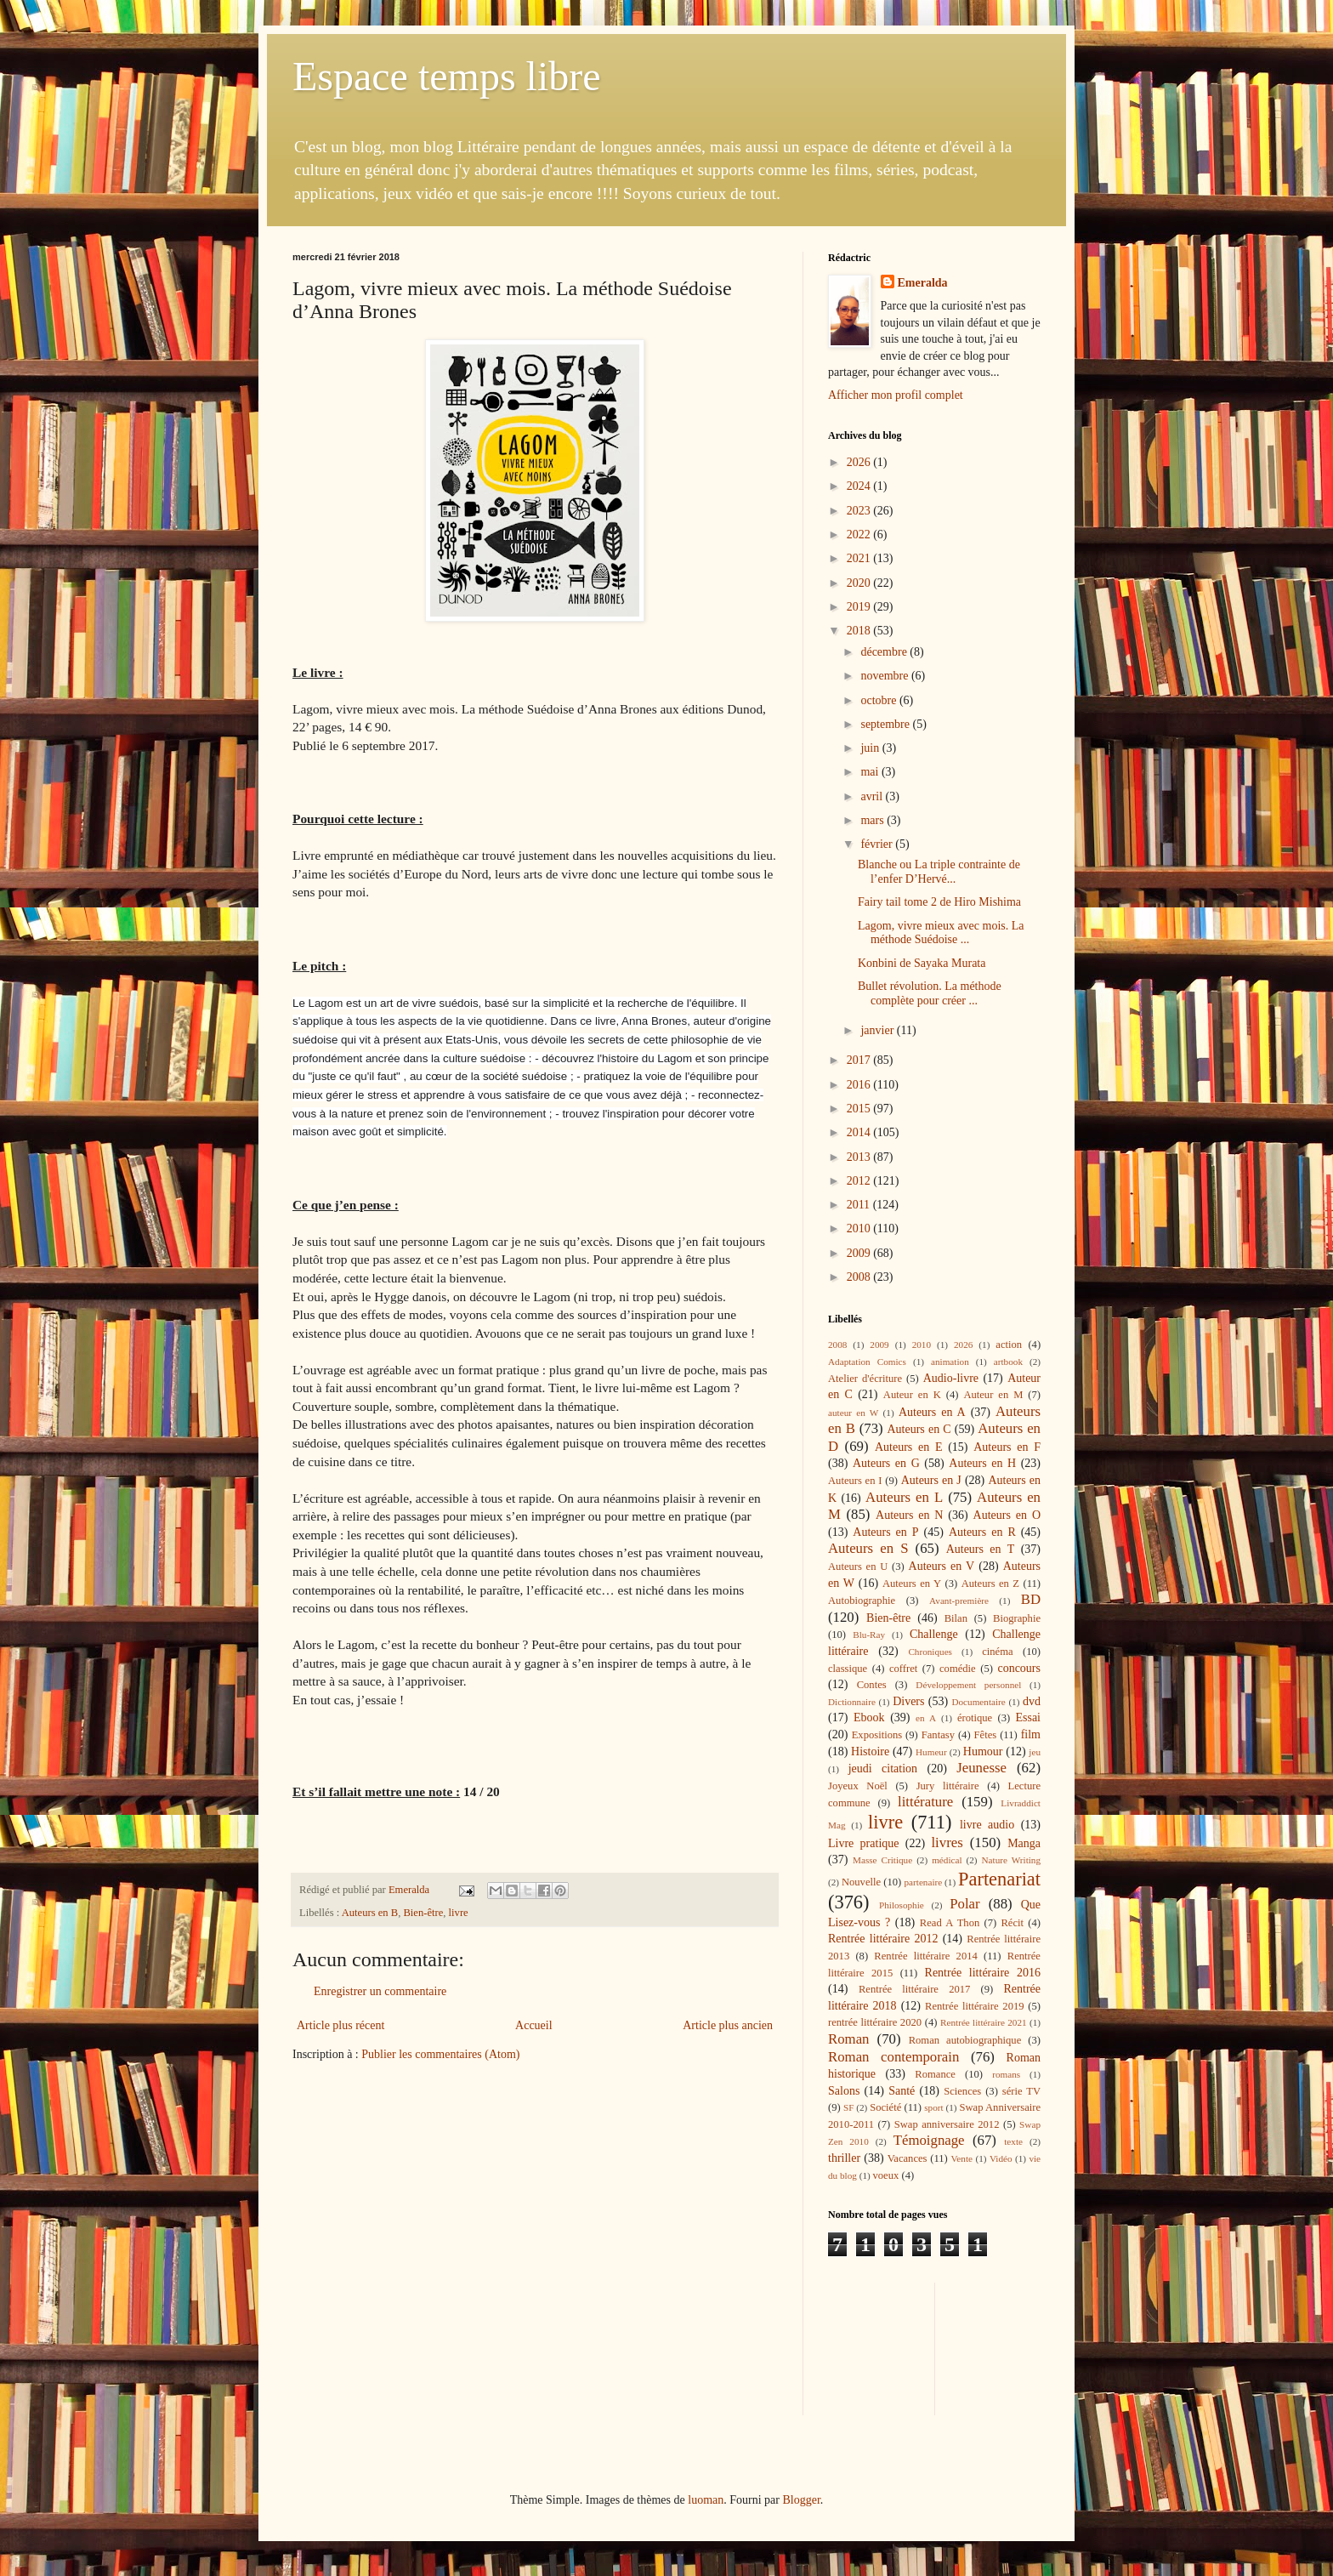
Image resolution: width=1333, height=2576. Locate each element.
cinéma (997, 1652)
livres (946, 1842)
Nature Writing (1011, 1860)
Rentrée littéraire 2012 (883, 1938)
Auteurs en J (931, 1480)
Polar (964, 1904)
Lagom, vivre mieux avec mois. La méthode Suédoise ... (941, 933)
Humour (983, 1751)
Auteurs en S (868, 1548)
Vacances (907, 2158)
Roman (848, 2039)
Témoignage (929, 2140)
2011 (860, 1204)
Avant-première (959, 1600)
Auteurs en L (904, 1497)
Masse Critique (882, 1860)
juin (871, 748)
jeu (1035, 1752)
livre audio (987, 1824)
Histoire (870, 1751)
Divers (908, 1701)
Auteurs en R (982, 1532)
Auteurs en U (858, 1566)
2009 (860, 1253)
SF (848, 2107)
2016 (860, 1084)
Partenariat (999, 1879)
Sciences (962, 2091)
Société (885, 2107)
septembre (886, 724)
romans (1006, 2074)
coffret (903, 1669)
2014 (860, 1132)
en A (926, 1718)
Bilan (955, 1618)
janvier (878, 1030)
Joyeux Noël (858, 1786)
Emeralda (923, 282)
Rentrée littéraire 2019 (974, 2006)
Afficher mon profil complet (895, 395)
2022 (860, 534)
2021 (860, 558)
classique (847, 1669)
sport (933, 2107)
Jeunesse (981, 1768)
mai (871, 771)
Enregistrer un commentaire (380, 1991)
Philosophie (901, 1905)
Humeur (931, 1752)
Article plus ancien (728, 2025)
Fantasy (938, 1735)
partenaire (924, 1882)
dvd (1032, 1701)
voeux (886, 2175)
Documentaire (978, 1702)
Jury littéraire (947, 1786)
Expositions (877, 1735)
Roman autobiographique (965, 2040)
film (1031, 1734)
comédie (957, 1669)
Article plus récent (340, 2025)
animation (950, 1361)
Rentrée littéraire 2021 (983, 2022)
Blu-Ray (869, 1634)
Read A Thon (949, 1923)
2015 (860, 1108)
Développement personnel (968, 1685)
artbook (1008, 1361)
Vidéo (1001, 2158)
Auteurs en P (885, 1532)
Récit (1012, 1923)
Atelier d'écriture (865, 1379)
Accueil (534, 2025)
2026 (860, 462)
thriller (844, 2158)
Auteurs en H (982, 1463)
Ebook (869, 1717)
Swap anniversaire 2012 (947, 2124)
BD (1031, 1599)
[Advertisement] (904, 2346)
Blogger (801, 2500)
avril (872, 796)
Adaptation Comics (867, 1361)
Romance (935, 2074)
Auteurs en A (932, 1412)
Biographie (1017, 1618)
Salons (843, 2090)
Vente (962, 2158)
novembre (885, 675)
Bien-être (423, 1913)
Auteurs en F (1007, 1447)
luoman (705, 2500)
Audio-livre (950, 1378)
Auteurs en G (886, 1463)
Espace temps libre (446, 76)
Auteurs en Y (911, 1583)
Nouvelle (861, 1882)
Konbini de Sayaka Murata (921, 963)
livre (458, 1913)
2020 (860, 583)
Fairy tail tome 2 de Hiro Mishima (939, 902)
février (877, 844)
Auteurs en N (909, 1515)
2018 (860, 630)
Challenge (934, 1634)
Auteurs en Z (990, 1583)
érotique (974, 1718)
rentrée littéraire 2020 (875, 2022)
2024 (860, 486)
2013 (860, 1157)
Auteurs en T (980, 1549)
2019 (860, 606)
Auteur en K (912, 1395)
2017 (860, 1060)
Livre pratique (863, 1843)
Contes (872, 1685)
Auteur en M (993, 1395)
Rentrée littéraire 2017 (914, 1989)
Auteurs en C (918, 1429)
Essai (1028, 1717)
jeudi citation (882, 1768)
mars (873, 820)
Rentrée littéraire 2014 (925, 1956)
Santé (901, 2090)
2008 (860, 1277)
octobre (879, 700)
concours (1019, 1668)
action (1008, 1345)
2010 (860, 1228)
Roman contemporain (893, 2057)
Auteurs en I (855, 1481)
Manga (1024, 1843)
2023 (860, 510)
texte (1013, 2141)
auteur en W (853, 1412)
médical (946, 1860)
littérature (925, 1802)
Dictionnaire (852, 1702)
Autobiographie (861, 1600)
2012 (860, 1180)
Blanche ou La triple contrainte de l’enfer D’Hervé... (939, 871)
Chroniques (930, 1651)
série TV (1021, 2091)
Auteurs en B (370, 1913)
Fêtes (985, 1735)
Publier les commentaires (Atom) (440, 2054)
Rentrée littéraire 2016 (983, 1972)
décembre (885, 651)
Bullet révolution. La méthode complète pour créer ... (929, 993)
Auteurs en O (1007, 1515)
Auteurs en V (942, 1566)
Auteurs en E (909, 1447)
